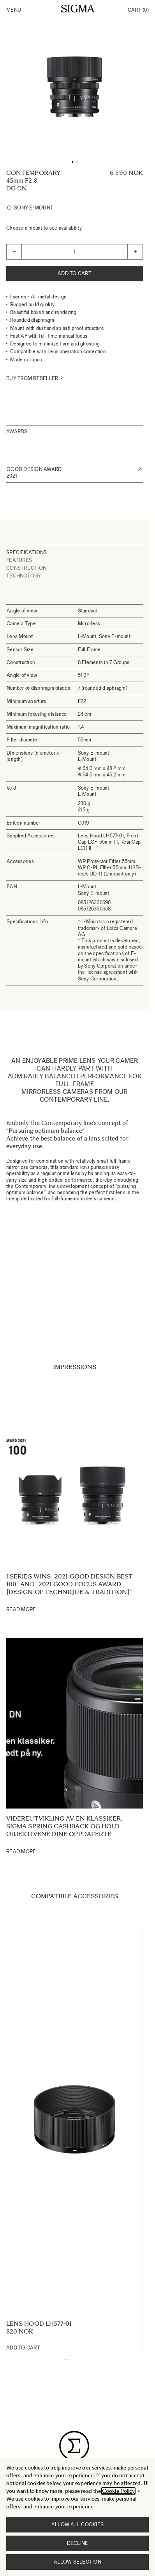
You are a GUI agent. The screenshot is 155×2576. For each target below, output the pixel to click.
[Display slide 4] (79, 2359)
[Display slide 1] (65, 2359)
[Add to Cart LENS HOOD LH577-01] (23, 2348)
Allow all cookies (77, 2524)
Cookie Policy (118, 2491)
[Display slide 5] (84, 2359)
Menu (13, 10)
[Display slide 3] (74, 2359)
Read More (21, 1609)
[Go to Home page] (77, 8)
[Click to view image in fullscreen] (74, 87)
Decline (77, 2543)
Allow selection (77, 2562)
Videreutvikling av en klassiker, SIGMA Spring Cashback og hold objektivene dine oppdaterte (64, 1826)
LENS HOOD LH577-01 (39, 2323)
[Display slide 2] (70, 2359)
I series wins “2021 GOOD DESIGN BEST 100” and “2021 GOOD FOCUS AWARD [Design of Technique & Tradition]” (69, 1584)
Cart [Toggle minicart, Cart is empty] (138, 10)
